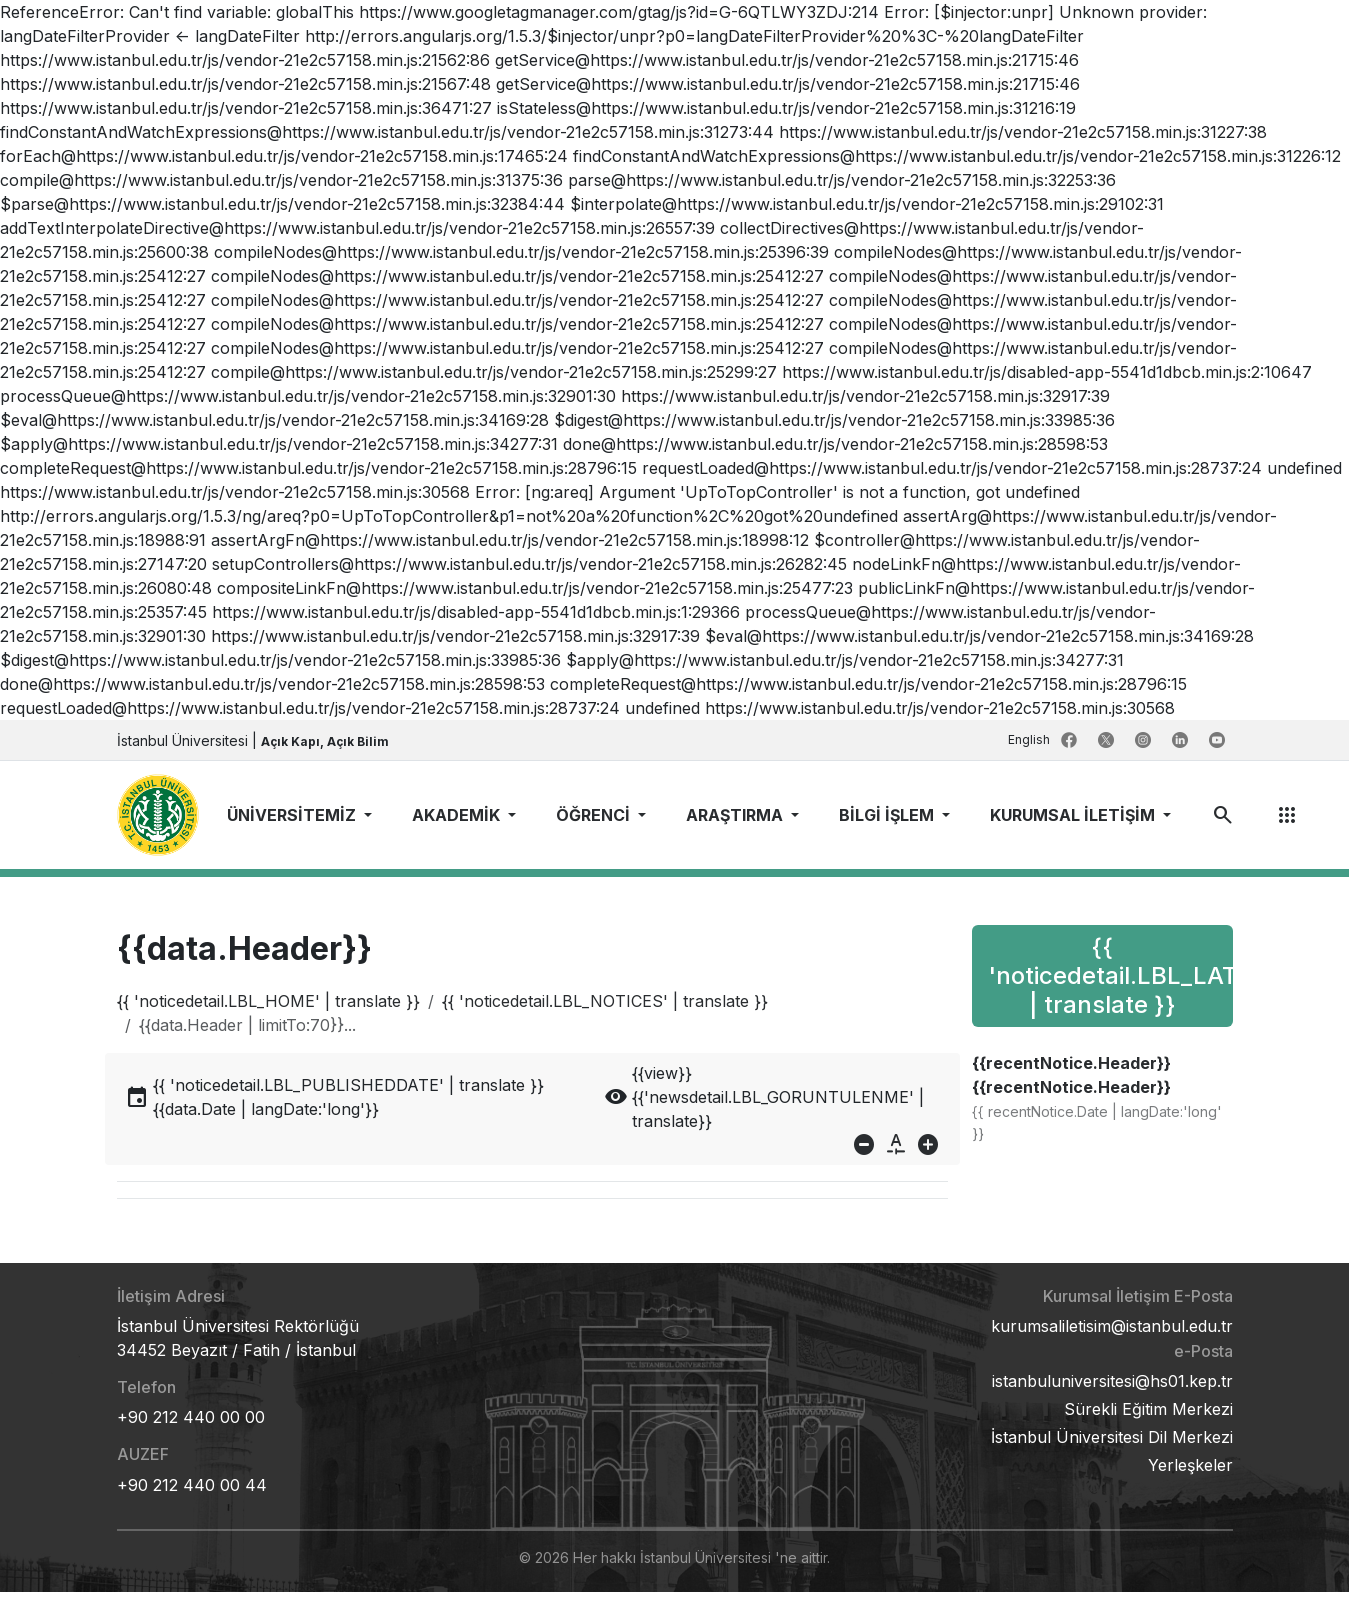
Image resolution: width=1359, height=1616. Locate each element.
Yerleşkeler (1190, 1465)
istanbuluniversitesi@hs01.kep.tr (1112, 1381)
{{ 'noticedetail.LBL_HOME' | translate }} (268, 1001)
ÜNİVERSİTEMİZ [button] (293, 815)
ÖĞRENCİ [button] (595, 815)
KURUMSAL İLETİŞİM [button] (1074, 815)
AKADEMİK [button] (458, 815)
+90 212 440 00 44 (192, 1485)
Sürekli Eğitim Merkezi (1148, 1409)
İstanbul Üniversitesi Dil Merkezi (1112, 1437)
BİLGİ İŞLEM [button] (888, 815)
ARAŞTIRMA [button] (736, 815)
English (1030, 739)
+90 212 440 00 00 (191, 1417)
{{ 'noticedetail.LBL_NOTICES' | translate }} (605, 1001)
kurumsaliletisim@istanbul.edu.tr (1112, 1326)
